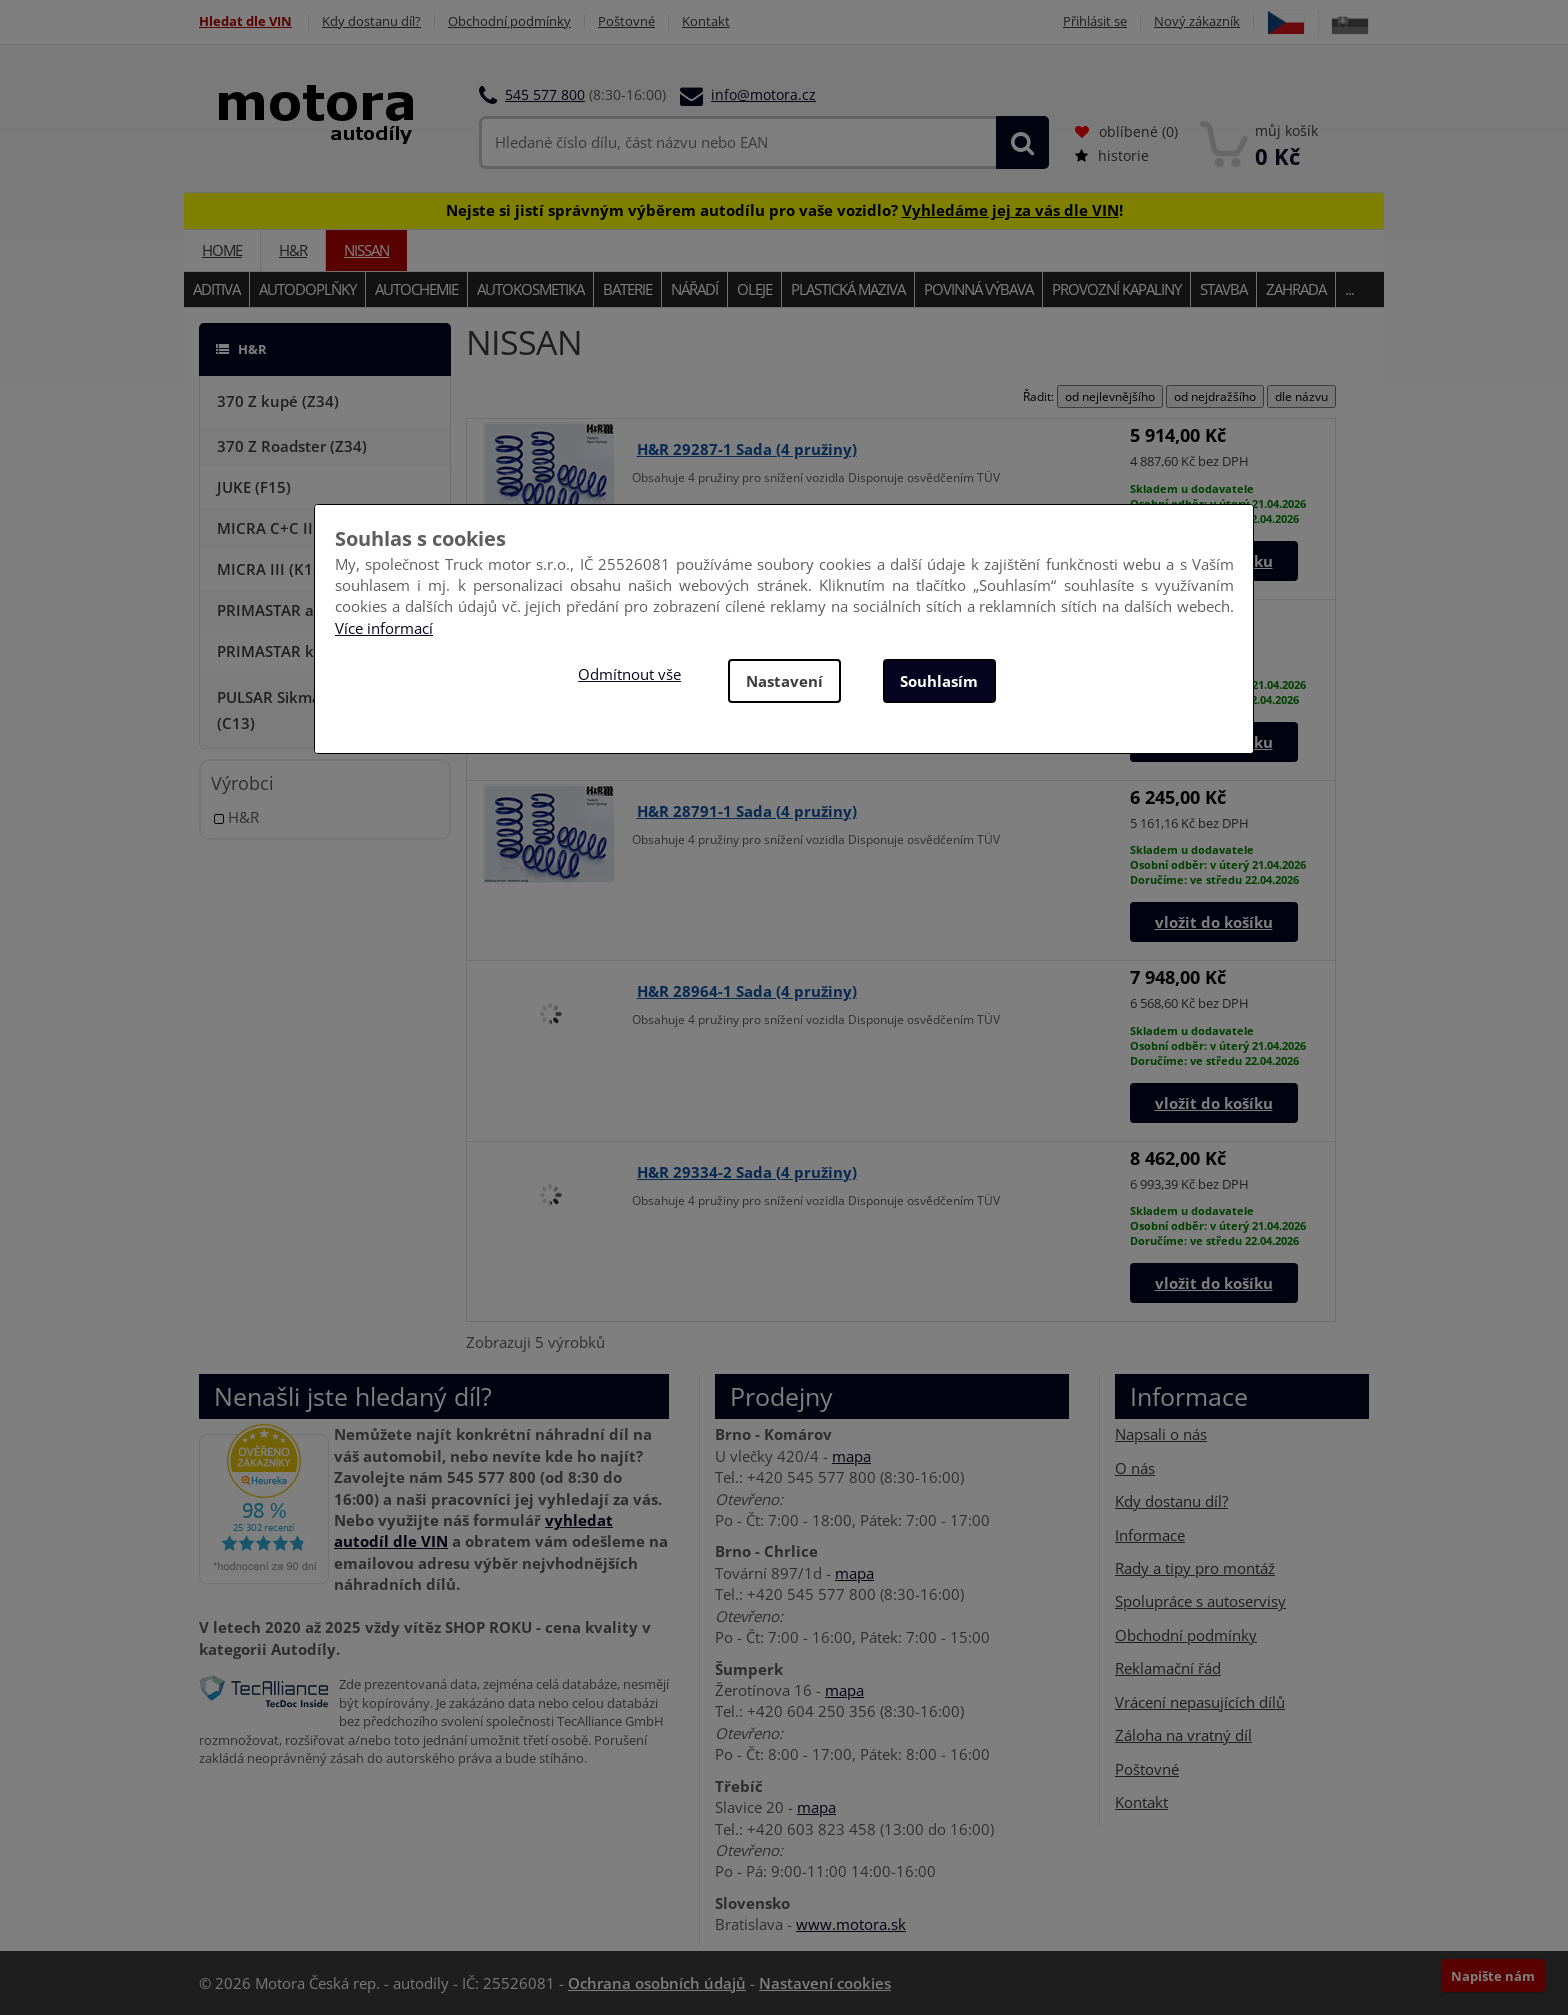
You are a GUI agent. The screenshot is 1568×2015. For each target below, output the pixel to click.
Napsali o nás (1161, 1434)
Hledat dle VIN (245, 21)
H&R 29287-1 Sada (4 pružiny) (747, 449)
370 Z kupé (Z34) (278, 401)
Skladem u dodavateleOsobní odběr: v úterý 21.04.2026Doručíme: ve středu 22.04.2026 (1218, 864)
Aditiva (216, 289)
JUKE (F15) (254, 487)
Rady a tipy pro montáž (1195, 1568)
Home (222, 250)
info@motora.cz (763, 94)
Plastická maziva (848, 289)
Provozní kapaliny (1116, 289)
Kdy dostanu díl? (371, 21)
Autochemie (416, 289)
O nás (1135, 1468)
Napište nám (1493, 1976)
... (1349, 289)
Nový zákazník (1197, 21)
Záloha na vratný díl (1183, 1735)
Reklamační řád (1168, 1668)
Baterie (627, 289)
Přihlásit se (1095, 21)
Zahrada (1296, 289)
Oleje (754, 289)
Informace (1150, 1535)
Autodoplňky (307, 289)
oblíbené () (1126, 131)
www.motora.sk (851, 1924)
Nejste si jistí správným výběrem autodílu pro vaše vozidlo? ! (784, 210)
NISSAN (366, 250)
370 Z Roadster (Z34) (292, 446)
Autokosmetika (530, 289)
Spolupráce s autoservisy (1200, 1601)
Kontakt (706, 21)
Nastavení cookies (825, 1983)
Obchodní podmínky (509, 21)
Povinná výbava (978, 289)
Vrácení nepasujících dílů (1200, 1702)
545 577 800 (545, 94)
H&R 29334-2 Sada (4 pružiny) (747, 1172)
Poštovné (626, 21)
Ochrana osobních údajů (657, 1983)
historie (1112, 155)
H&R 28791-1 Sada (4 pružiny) (747, 811)
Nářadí (694, 289)
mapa (851, 1456)
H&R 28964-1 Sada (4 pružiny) (747, 991)
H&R (293, 250)
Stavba (1223, 289)
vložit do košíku (1214, 922)
